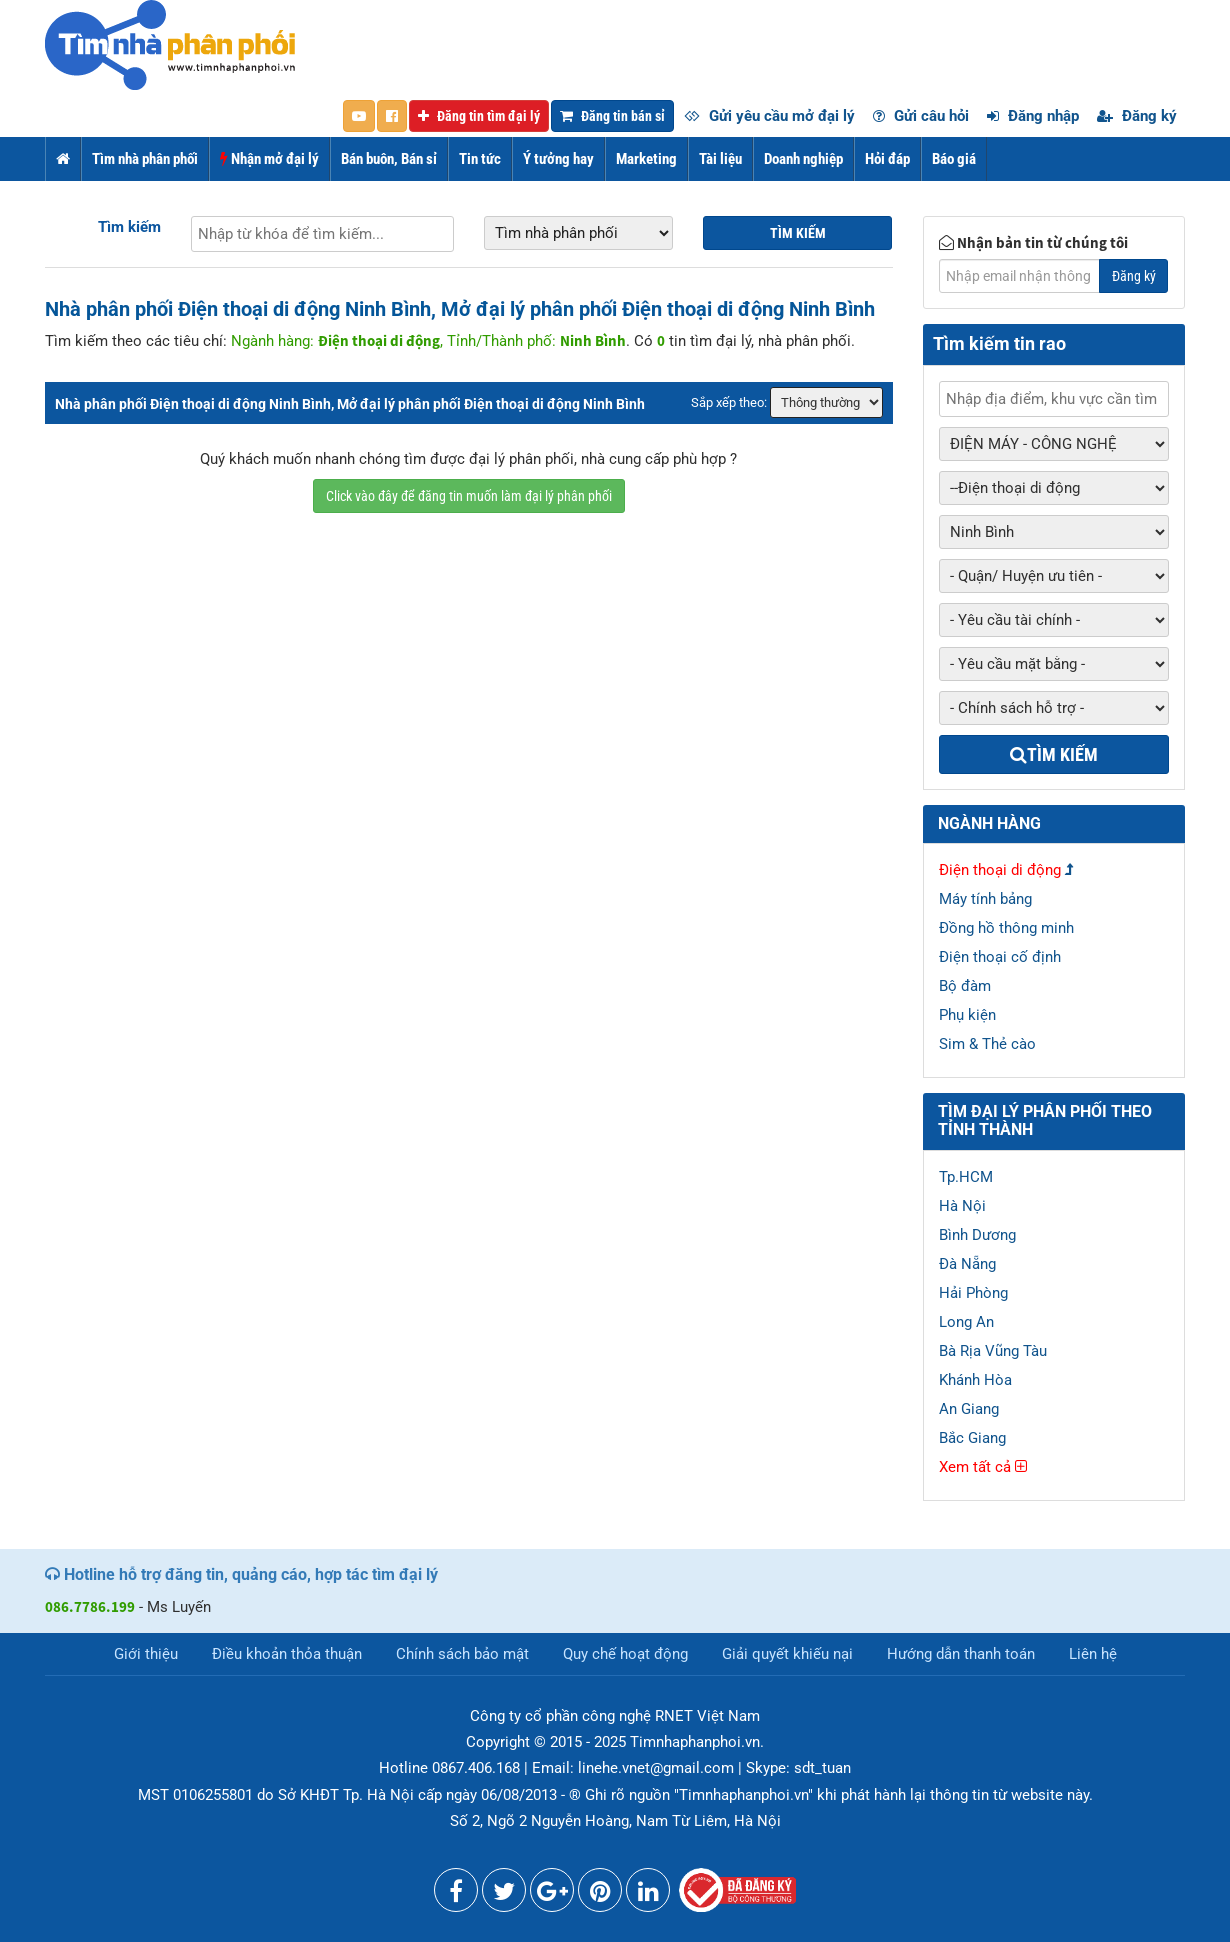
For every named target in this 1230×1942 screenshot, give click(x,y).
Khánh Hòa (975, 1380)
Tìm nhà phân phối (145, 159)
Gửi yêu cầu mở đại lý (769, 116)
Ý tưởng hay (558, 159)
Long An (966, 1322)
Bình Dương (977, 1235)
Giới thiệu (146, 1654)
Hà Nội (962, 1206)
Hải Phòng (973, 1293)
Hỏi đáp (887, 159)
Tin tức (480, 159)
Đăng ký (1137, 116)
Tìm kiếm (129, 227)
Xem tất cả (983, 1467)
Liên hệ (1093, 1654)
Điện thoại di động (1000, 870)
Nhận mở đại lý (269, 159)
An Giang (969, 1409)
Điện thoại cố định (1000, 957)
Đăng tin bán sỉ (612, 116)
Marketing (646, 159)
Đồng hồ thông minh (1006, 928)
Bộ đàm (965, 986)
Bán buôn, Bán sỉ (389, 159)
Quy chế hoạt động (625, 1654)
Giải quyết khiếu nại (787, 1654)
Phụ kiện (967, 1015)
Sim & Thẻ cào (987, 1044)
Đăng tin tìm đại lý (479, 116)
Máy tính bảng (985, 899)
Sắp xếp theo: (729, 402)
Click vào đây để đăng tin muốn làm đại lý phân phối (469, 496)
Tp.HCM (966, 1177)
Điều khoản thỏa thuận (287, 1654)
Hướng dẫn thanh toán (961, 1654)
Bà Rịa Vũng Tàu (993, 1351)
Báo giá (954, 159)
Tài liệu (720, 159)
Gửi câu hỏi (921, 116)
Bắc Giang (972, 1438)
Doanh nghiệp (803, 159)
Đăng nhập (1033, 116)
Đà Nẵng (967, 1264)
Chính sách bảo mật (462, 1654)
